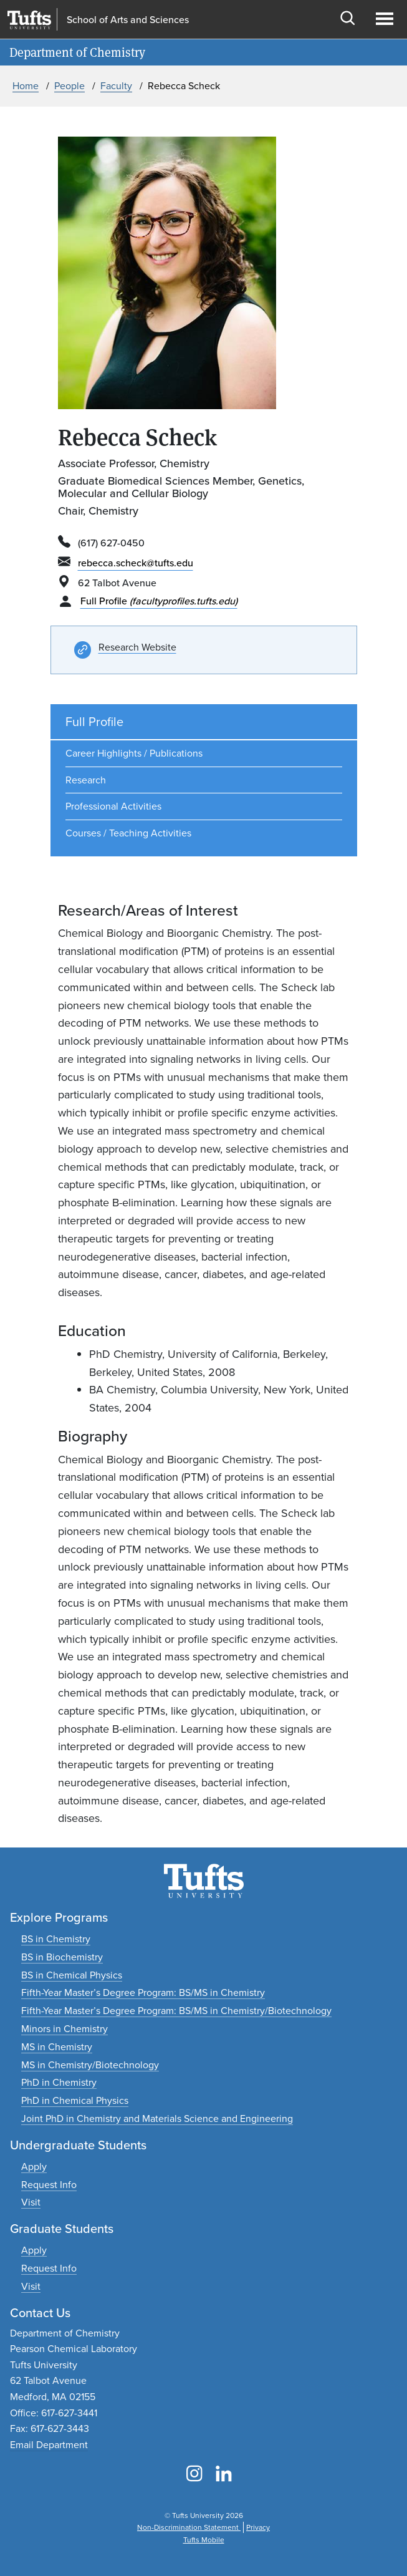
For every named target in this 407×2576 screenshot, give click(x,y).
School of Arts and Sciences (128, 20)
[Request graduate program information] (49, 2268)
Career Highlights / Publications (134, 753)
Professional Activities (113, 806)
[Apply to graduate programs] (34, 2250)
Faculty (116, 86)
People (69, 86)
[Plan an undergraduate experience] (31, 2202)
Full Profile (158, 601)
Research (85, 780)
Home (25, 86)
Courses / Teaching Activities (128, 833)
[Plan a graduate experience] (31, 2286)
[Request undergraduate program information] (49, 2184)
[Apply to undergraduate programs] (34, 2166)
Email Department (49, 2445)
